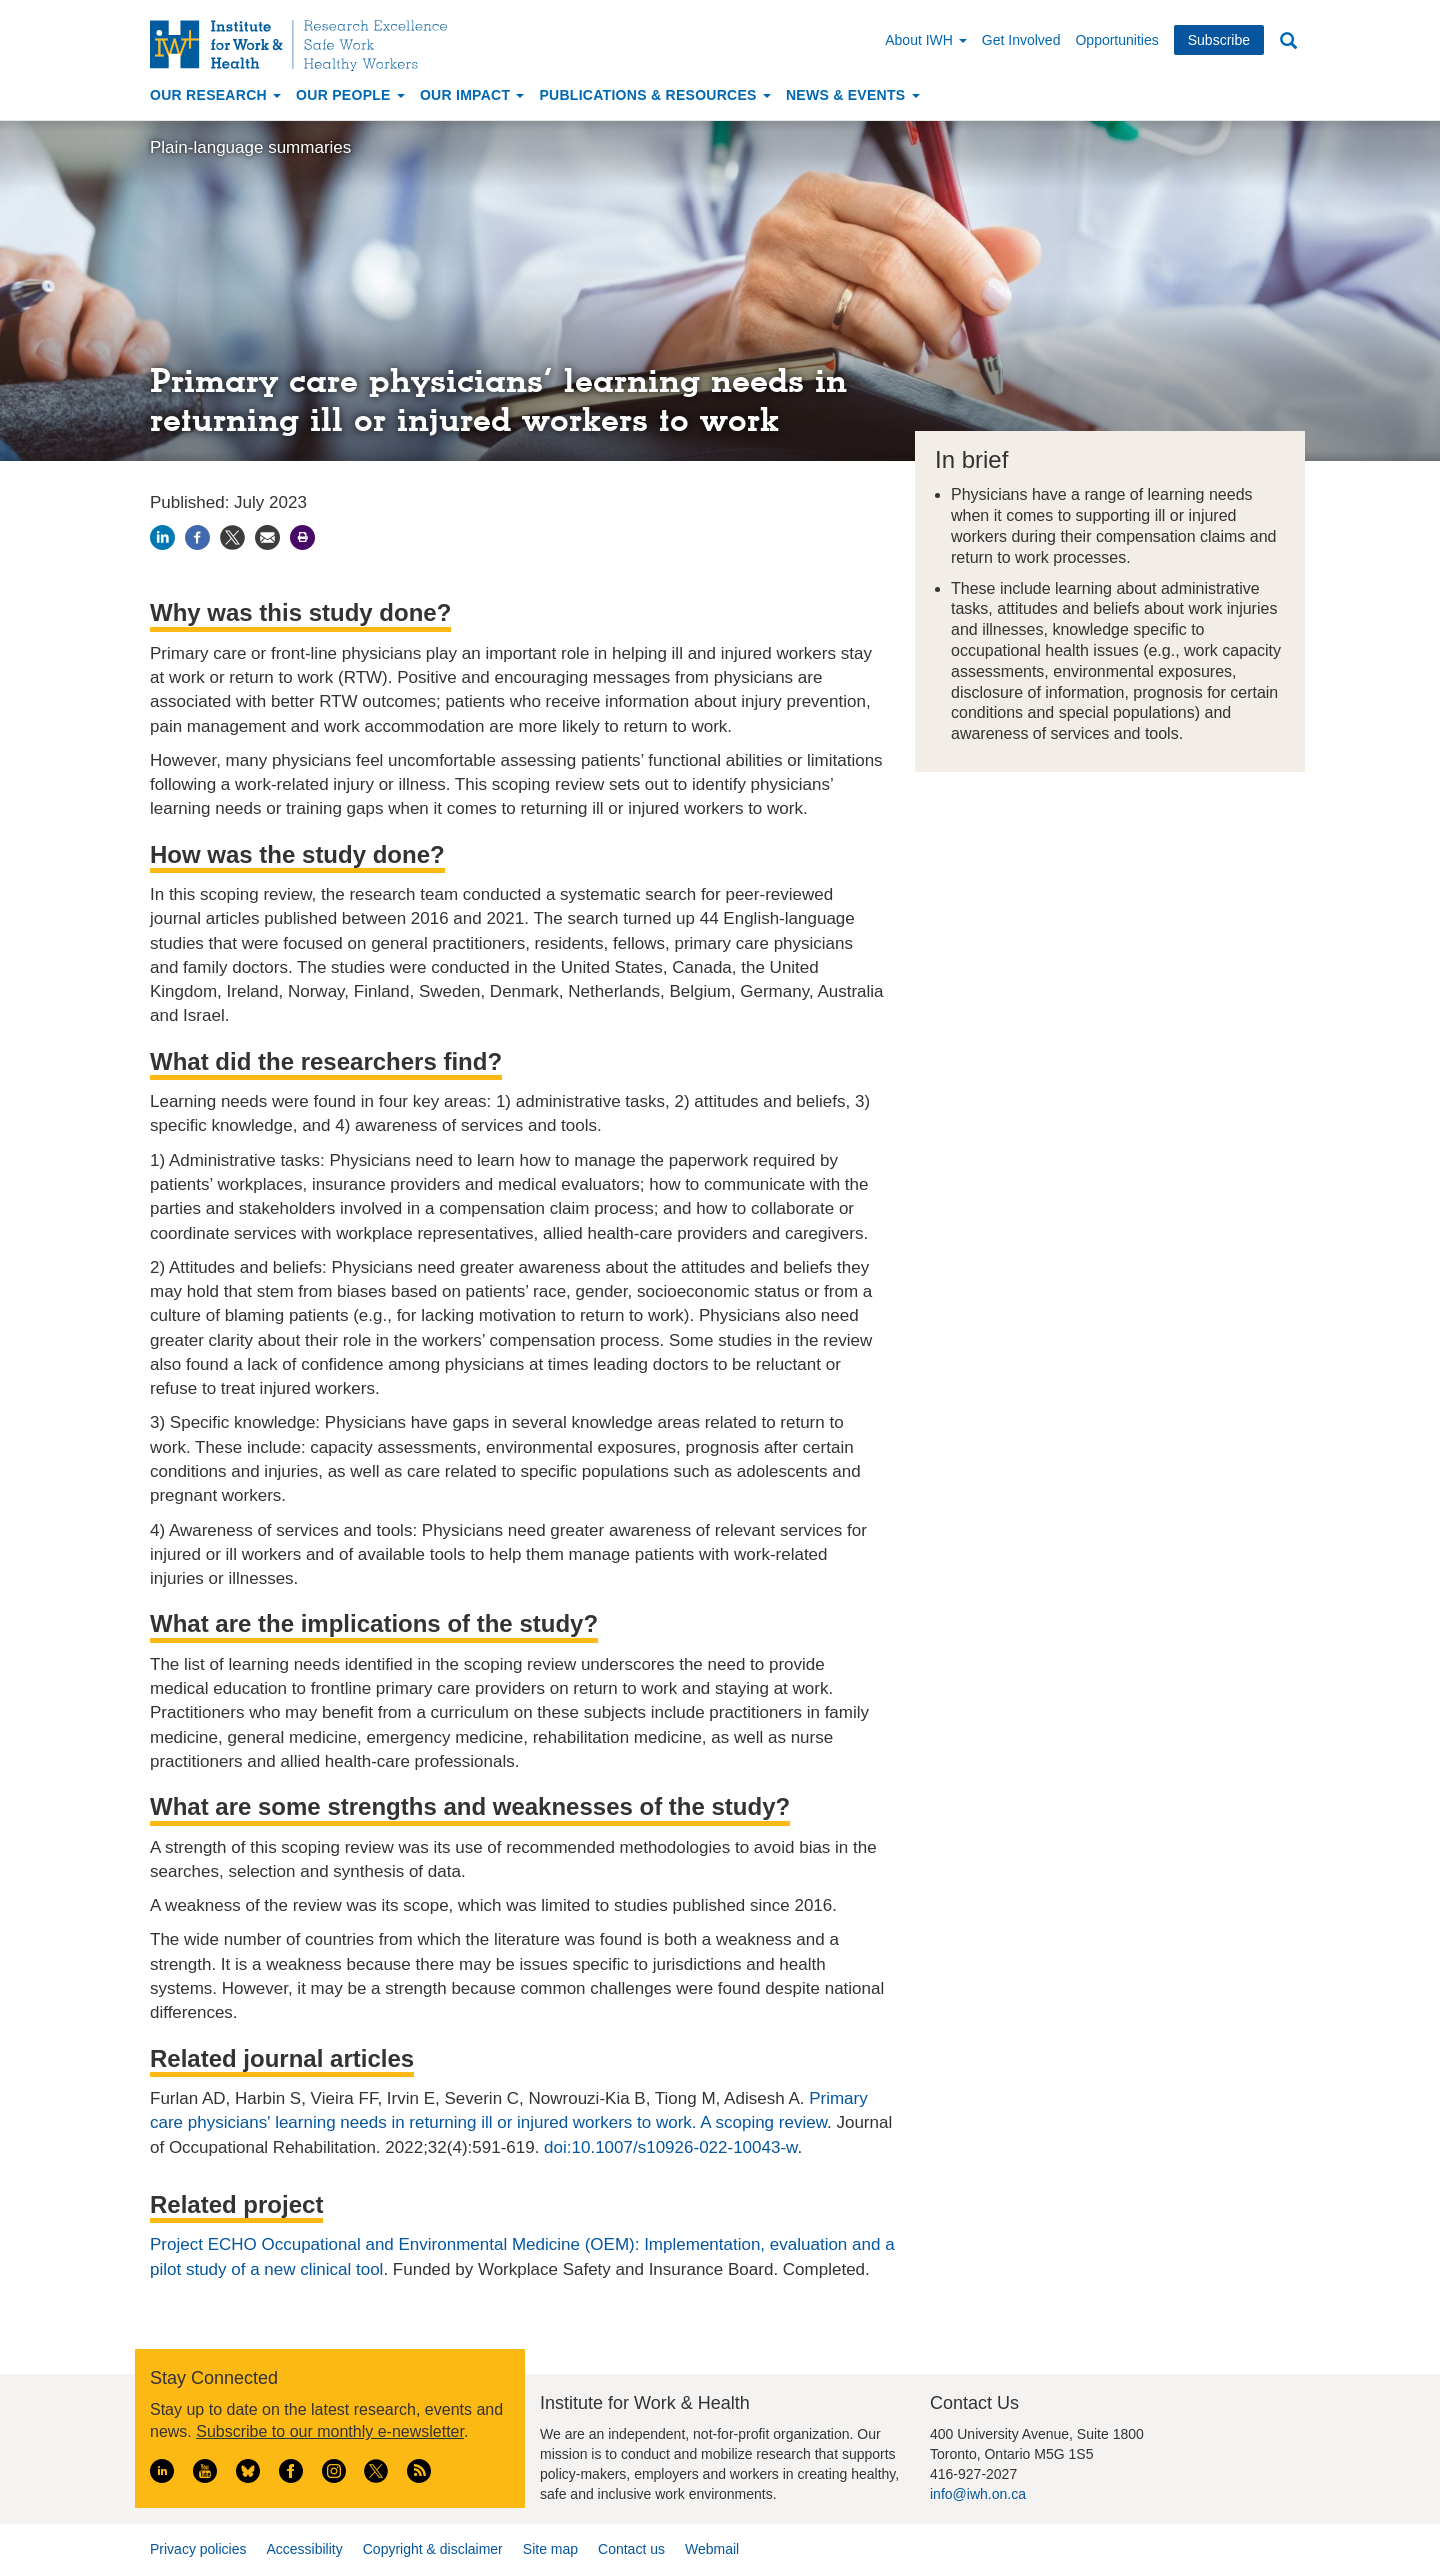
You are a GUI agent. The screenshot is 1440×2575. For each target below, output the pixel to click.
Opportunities (1116, 40)
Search (1288, 41)
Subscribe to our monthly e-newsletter (330, 2431)
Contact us (631, 2549)
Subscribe (1219, 40)
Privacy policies (198, 2549)
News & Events (853, 95)
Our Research (215, 95)
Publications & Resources (654, 95)
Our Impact (472, 95)
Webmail (712, 2549)
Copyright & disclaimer (433, 2549)
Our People (350, 95)
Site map (550, 2549)
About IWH (926, 40)
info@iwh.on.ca (978, 2494)
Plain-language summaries (250, 147)
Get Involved (1021, 40)
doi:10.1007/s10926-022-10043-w (670, 2147)
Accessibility (304, 2549)
